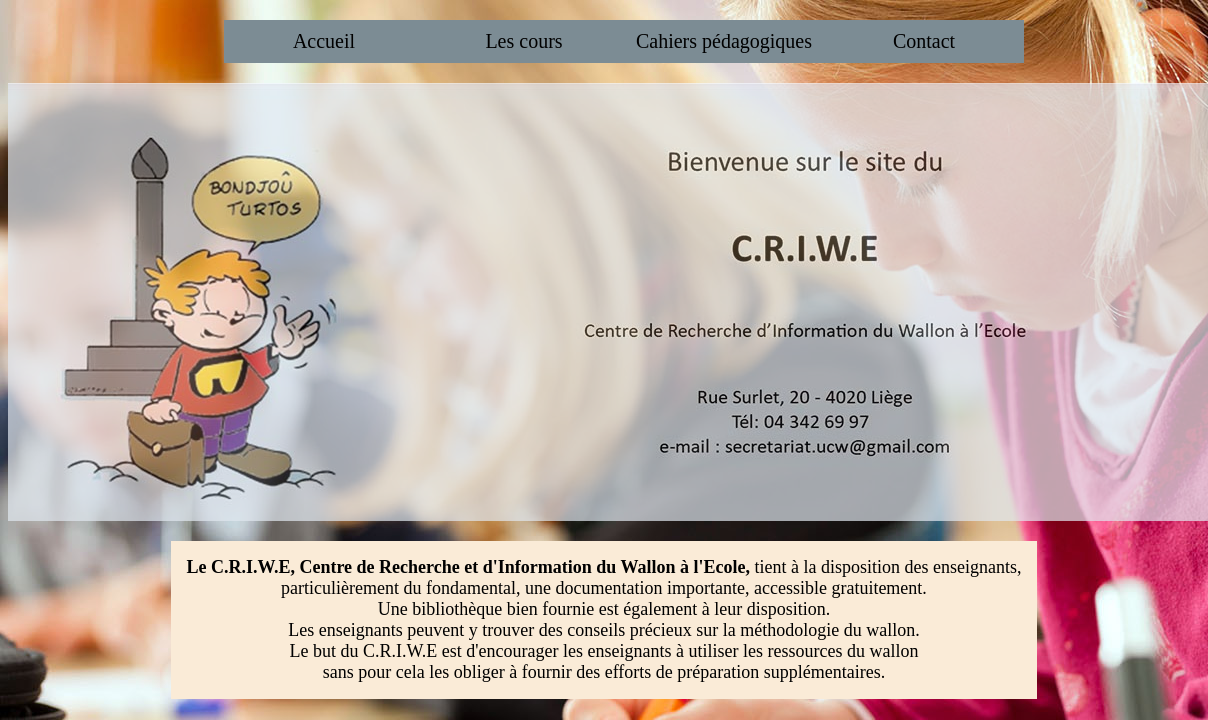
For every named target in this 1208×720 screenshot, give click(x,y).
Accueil (324, 41)
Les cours (523, 41)
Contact (924, 41)
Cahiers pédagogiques (724, 41)
